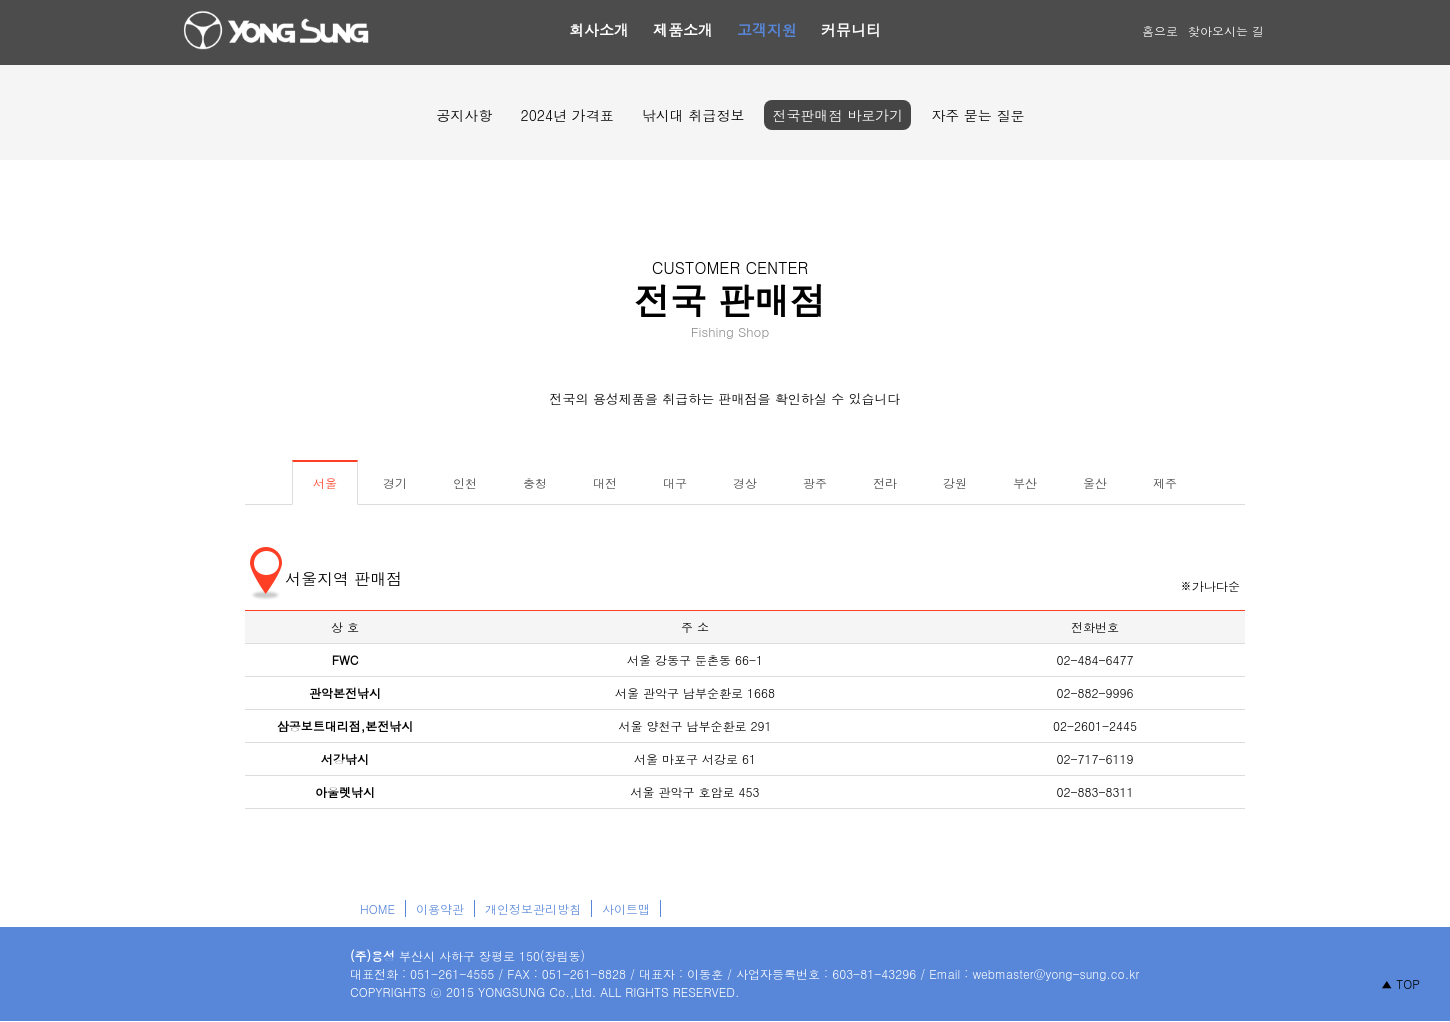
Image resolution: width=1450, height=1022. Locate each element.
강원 (955, 482)
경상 (745, 482)
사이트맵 (626, 908)
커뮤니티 (851, 29)
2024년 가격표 (566, 115)
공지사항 (464, 115)
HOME (377, 908)
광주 (815, 482)
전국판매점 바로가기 (837, 115)
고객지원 (767, 29)
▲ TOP (1400, 983)
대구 (675, 482)
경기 (395, 482)
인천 (465, 482)
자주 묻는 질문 (977, 115)
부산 (1025, 482)
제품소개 (683, 29)
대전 (605, 482)
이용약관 (440, 908)
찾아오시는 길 (1226, 30)
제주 (1165, 482)
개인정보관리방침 (533, 908)
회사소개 (599, 29)
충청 (535, 482)
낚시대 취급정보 (693, 115)
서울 (325, 482)
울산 (1095, 482)
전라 (885, 482)
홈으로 (1160, 30)
